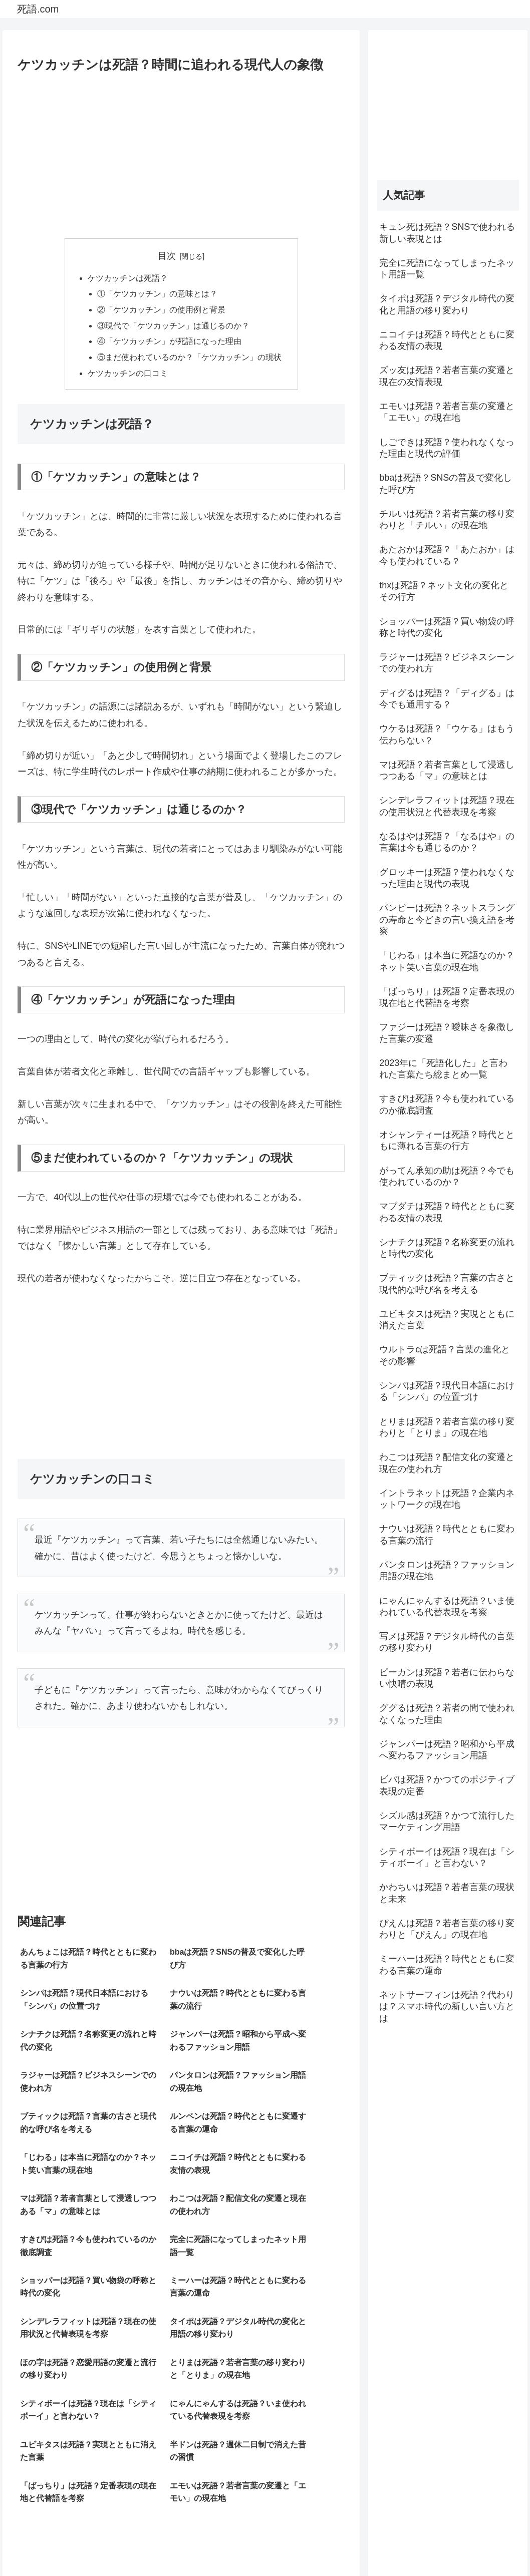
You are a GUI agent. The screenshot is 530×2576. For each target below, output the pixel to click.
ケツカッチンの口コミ (128, 375)
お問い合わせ (495, 2544)
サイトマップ (362, 2544)
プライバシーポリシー (429, 2544)
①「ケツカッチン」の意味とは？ (157, 294)
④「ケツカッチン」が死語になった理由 (169, 343)
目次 (167, 256)
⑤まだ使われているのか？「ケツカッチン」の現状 (189, 359)
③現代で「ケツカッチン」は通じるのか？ (173, 326)
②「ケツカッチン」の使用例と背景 (161, 310)
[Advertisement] (181, 152)
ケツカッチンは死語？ (128, 278)
